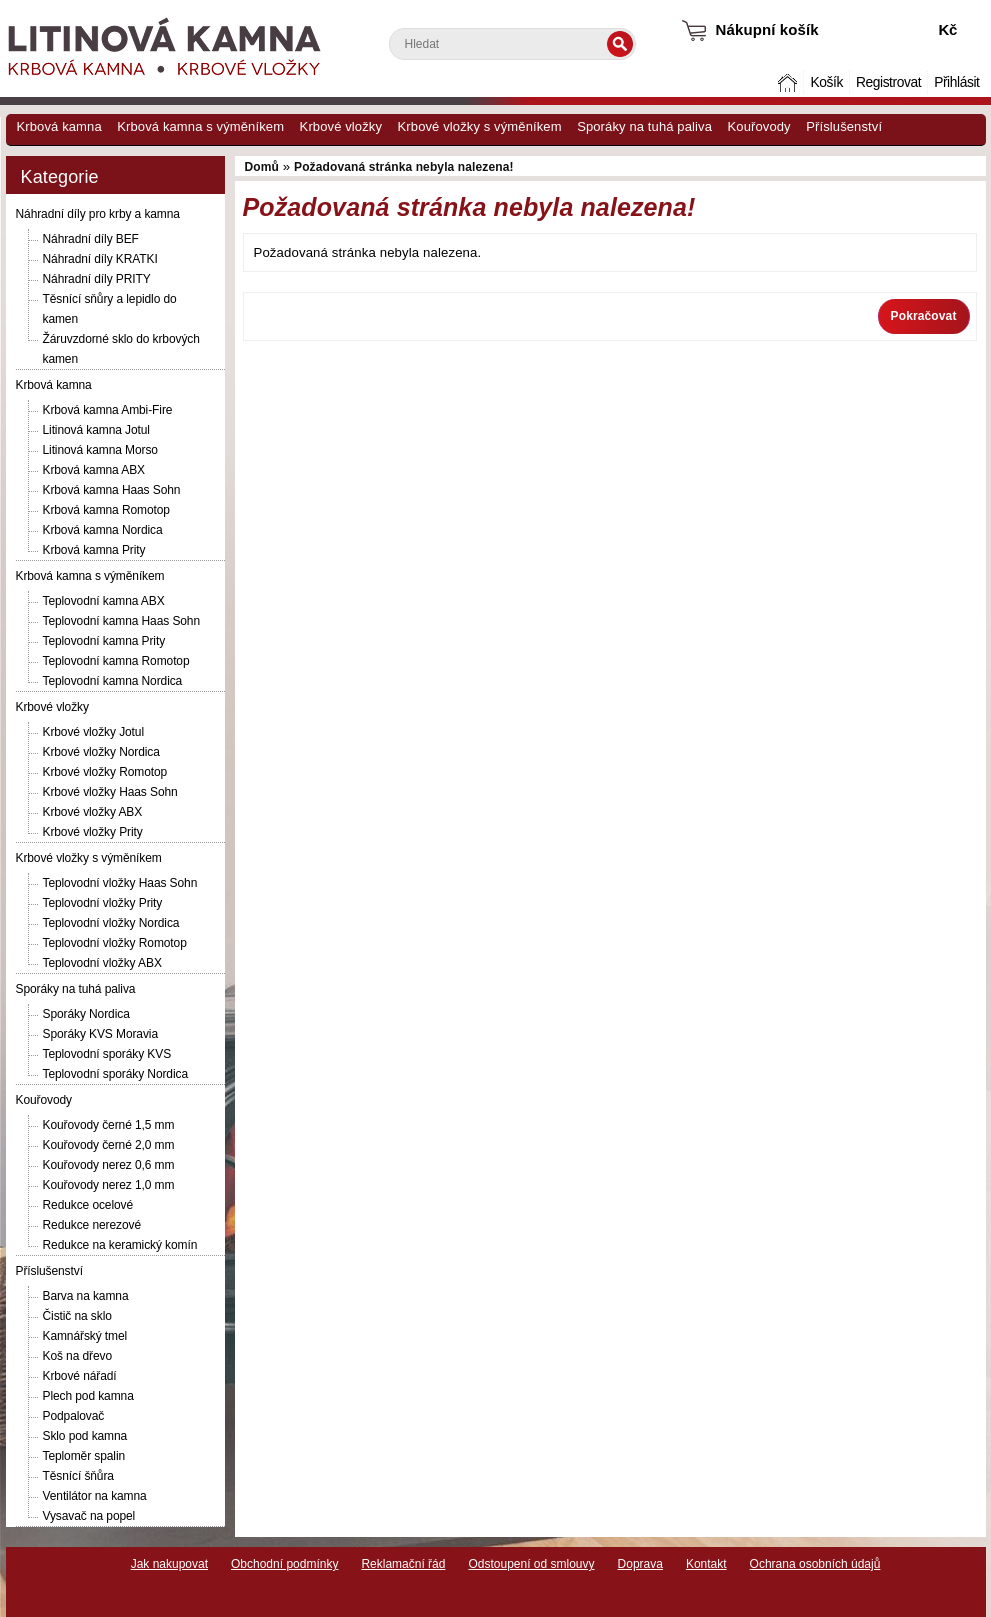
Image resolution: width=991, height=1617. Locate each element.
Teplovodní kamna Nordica (113, 681)
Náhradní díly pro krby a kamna (98, 214)
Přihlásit (956, 82)
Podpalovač (74, 1416)
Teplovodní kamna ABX (104, 601)
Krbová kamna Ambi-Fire (108, 410)
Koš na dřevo (78, 1356)
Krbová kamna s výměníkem (200, 126)
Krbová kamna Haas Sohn (112, 490)
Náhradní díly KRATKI (100, 259)
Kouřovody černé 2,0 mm (109, 1145)
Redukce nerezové (92, 1225)
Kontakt (706, 1564)
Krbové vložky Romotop (105, 772)
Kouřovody (759, 126)
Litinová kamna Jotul (96, 430)
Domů (789, 82)
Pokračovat (924, 316)
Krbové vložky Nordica (101, 752)
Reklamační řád (403, 1564)
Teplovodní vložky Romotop (115, 943)
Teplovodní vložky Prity (103, 903)
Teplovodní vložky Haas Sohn (120, 883)
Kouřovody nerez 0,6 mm (109, 1165)
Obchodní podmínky (284, 1564)
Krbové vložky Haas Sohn (110, 792)
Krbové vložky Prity (93, 832)
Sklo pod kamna (85, 1436)
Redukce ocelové (88, 1205)
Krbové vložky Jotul (93, 732)
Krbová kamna (59, 126)
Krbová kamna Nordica (103, 530)
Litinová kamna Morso (100, 450)
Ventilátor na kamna (95, 1496)
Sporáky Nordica (86, 1014)
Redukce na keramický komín (120, 1245)
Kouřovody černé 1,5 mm (109, 1125)
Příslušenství (844, 126)
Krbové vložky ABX (93, 812)
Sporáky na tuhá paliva (644, 126)
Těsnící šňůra (78, 1476)
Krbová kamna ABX (94, 470)
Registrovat (888, 82)
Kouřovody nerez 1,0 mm (109, 1185)
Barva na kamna (86, 1296)
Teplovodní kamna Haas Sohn (122, 621)
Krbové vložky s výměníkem (480, 126)
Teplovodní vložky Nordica (111, 923)
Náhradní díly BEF (91, 239)
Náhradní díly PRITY (97, 279)
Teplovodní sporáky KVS (107, 1054)
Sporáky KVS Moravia (100, 1034)
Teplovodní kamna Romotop (116, 661)
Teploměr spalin (84, 1456)
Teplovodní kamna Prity (104, 641)
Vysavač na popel (89, 1516)
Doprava (640, 1564)
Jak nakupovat (169, 1564)
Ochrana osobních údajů (815, 1564)
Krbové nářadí (80, 1376)
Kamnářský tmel (85, 1336)
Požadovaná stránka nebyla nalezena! (404, 167)
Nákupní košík (767, 29)
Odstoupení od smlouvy (531, 1564)
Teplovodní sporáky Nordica (115, 1074)
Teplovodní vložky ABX (102, 963)
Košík (826, 82)
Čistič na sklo (77, 1316)
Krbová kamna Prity (94, 550)
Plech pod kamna (88, 1396)
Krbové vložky (341, 126)
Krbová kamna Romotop (106, 510)
